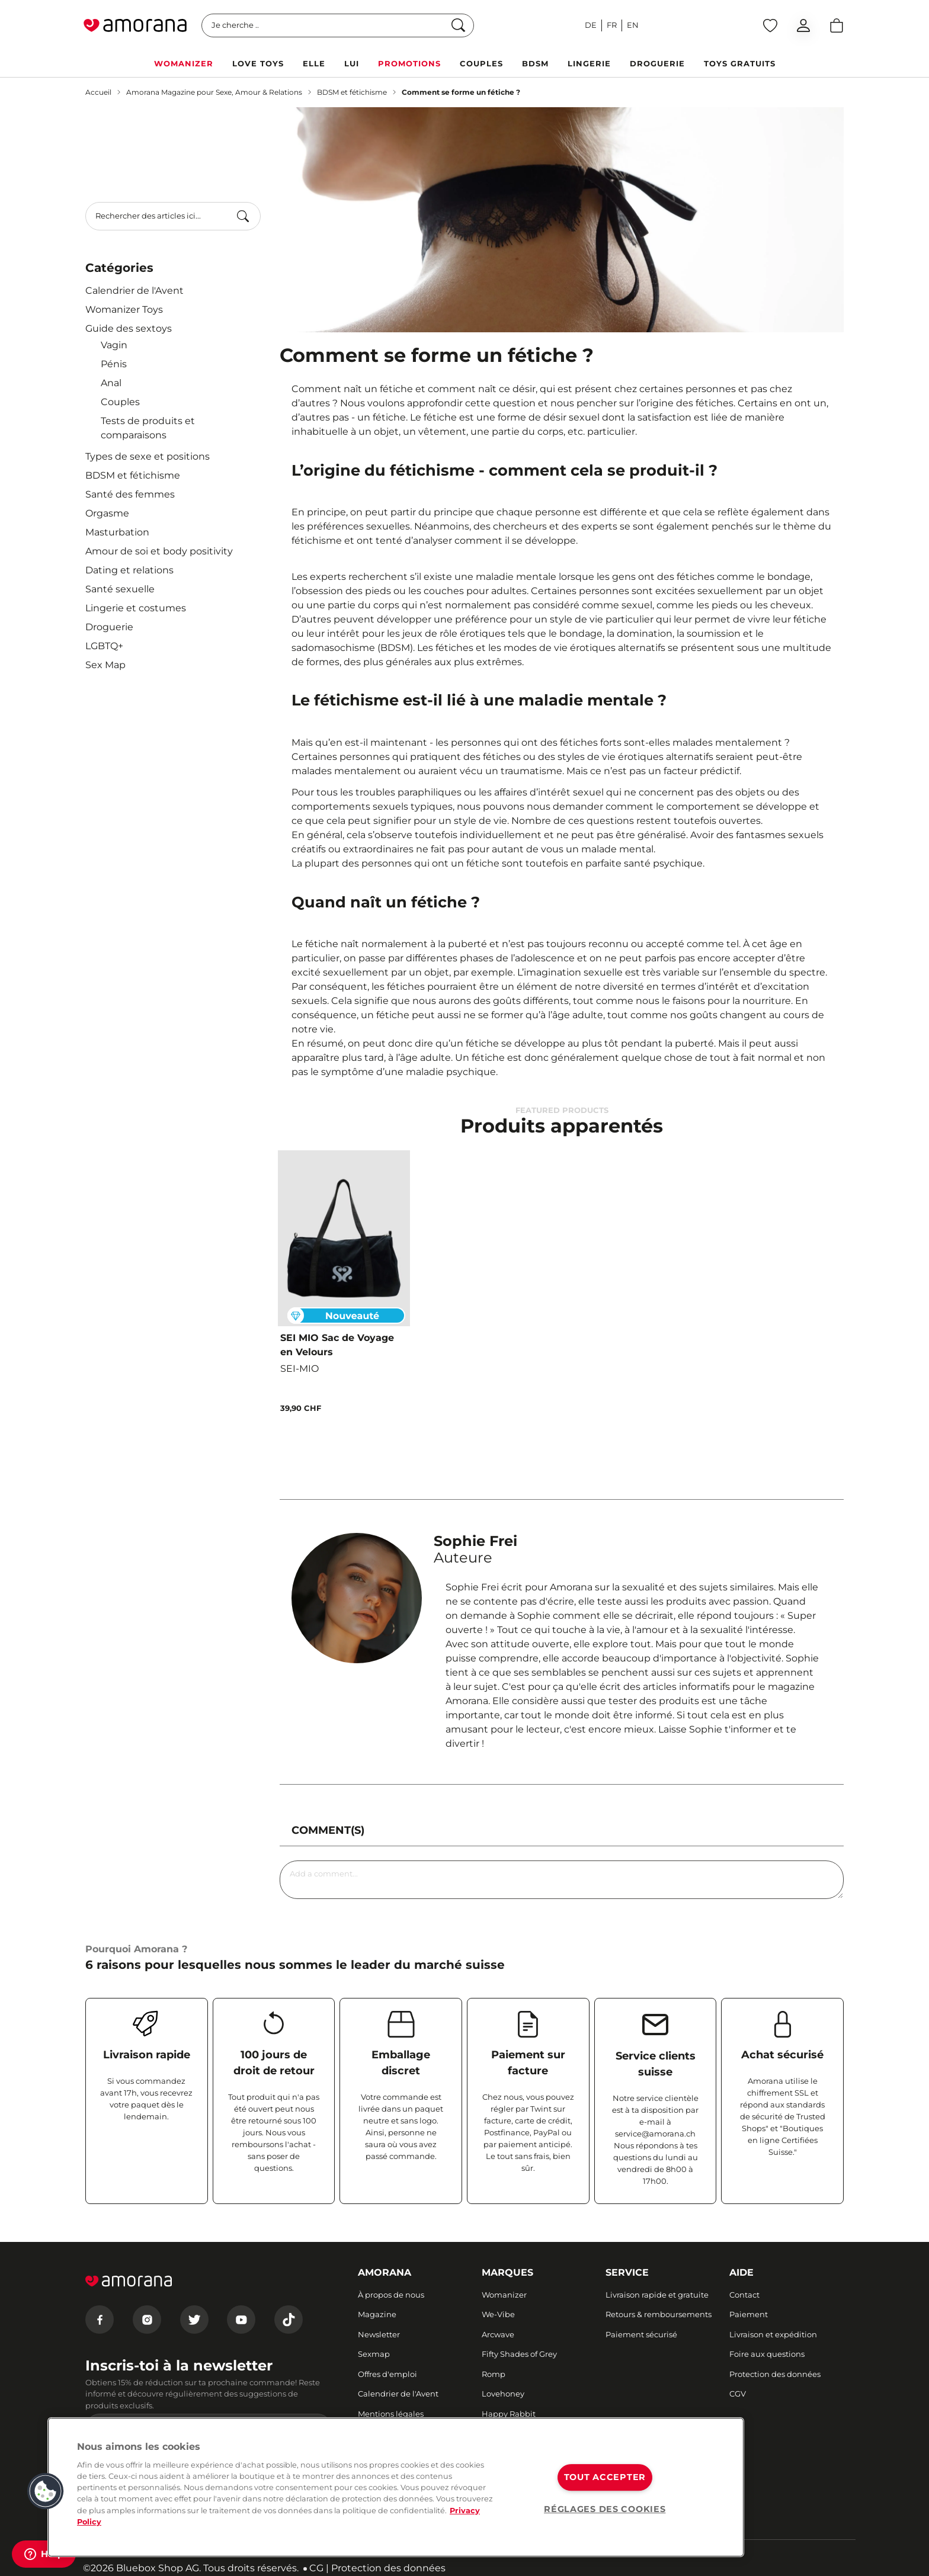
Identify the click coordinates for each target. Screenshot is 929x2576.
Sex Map (105, 665)
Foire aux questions (767, 2354)
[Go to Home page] (135, 25)
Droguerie (109, 627)
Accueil (98, 92)
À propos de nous (391, 2294)
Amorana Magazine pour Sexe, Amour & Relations (214, 92)
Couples (120, 402)
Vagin (114, 345)
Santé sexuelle (120, 589)
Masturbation (117, 532)
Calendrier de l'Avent (134, 290)
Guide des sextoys (128, 328)
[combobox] (173, 216)
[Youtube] (241, 2319)
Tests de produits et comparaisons (148, 428)
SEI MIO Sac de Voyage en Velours (337, 1345)
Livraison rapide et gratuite (657, 2294)
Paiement (748, 2314)
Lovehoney (503, 2393)
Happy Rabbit (509, 2413)
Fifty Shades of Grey (519, 2354)
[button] (46, 2491)
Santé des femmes (130, 494)
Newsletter (379, 2334)
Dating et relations (129, 570)
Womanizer (504, 2294)
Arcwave (498, 2334)
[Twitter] (194, 2319)
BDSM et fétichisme (352, 92)
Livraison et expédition (773, 2334)
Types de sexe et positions (147, 456)
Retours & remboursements (659, 2314)
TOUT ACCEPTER (605, 2477)
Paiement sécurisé (641, 2334)
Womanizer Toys (124, 309)
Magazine (377, 2314)
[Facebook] (99, 2319)
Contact (744, 2294)
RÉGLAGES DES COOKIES (604, 2509)
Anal (111, 383)
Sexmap (374, 2354)
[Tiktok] (288, 2319)
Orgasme (107, 513)
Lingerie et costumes (135, 608)
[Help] (44, 2554)
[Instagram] (147, 2319)
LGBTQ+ (104, 646)
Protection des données (775, 2374)
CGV (737, 2393)
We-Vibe (498, 2314)
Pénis (114, 364)
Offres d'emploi (387, 2374)
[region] (395, 2487)
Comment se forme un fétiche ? (461, 92)
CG (316, 2568)
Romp (493, 2374)
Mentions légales (391, 2413)
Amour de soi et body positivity (159, 551)
